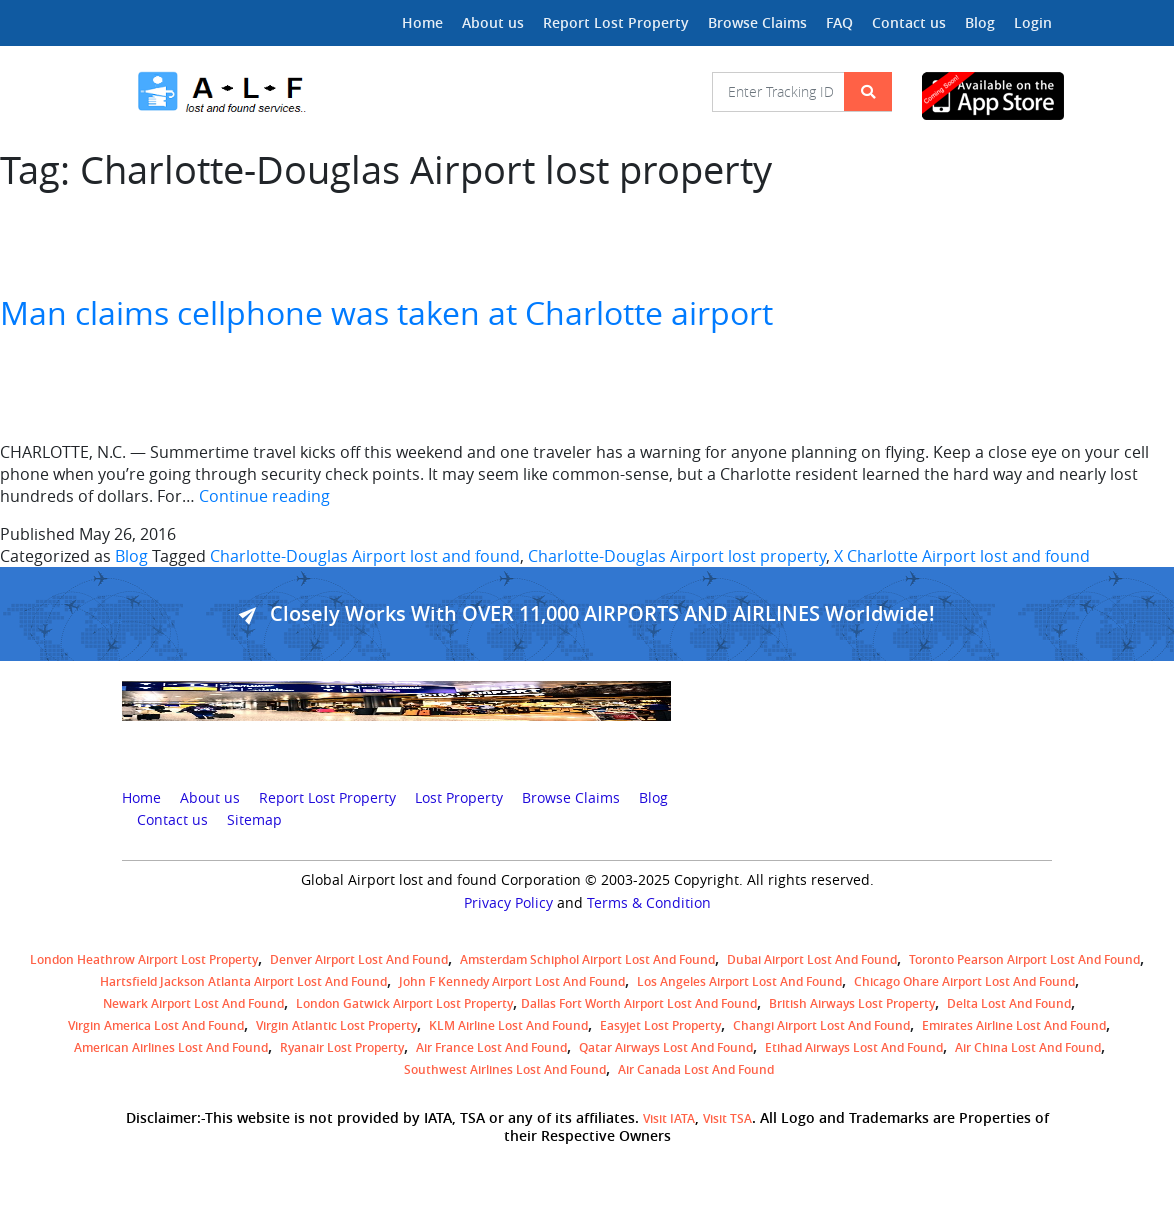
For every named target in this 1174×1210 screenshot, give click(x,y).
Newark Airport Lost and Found (193, 1003)
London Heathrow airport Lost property (144, 959)
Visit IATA (669, 1118)
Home (422, 22)
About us (493, 22)
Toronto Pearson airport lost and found (1024, 959)
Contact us (909, 22)
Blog (980, 22)
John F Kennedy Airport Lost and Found (512, 981)
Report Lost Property (616, 22)
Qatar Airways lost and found (666, 1047)
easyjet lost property (660, 1025)
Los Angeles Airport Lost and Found (739, 981)
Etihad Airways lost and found (854, 1047)
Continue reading (264, 496)
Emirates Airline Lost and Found (1014, 1025)
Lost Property (459, 798)
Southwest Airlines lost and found (505, 1069)
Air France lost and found (491, 1047)
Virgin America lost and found (156, 1025)
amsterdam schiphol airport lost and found (587, 959)
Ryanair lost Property (342, 1047)
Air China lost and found (1028, 1047)
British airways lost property (852, 1003)
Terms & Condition (649, 903)
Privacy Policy (508, 903)
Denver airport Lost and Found (359, 959)
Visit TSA (727, 1118)
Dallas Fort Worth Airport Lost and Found (639, 1003)
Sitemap (254, 820)
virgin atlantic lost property (336, 1025)
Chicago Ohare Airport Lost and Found (964, 981)
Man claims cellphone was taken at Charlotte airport (386, 312)
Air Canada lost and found (696, 1069)
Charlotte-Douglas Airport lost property (677, 556)
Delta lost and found (1009, 1003)
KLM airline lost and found (508, 1025)
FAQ (839, 22)
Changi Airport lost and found (821, 1025)
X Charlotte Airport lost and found (962, 556)
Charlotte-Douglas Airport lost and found (365, 556)
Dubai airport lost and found (812, 959)
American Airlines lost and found (171, 1047)
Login (1033, 22)
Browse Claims (757, 22)
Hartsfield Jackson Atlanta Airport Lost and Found (243, 981)
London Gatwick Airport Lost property (404, 1003)
